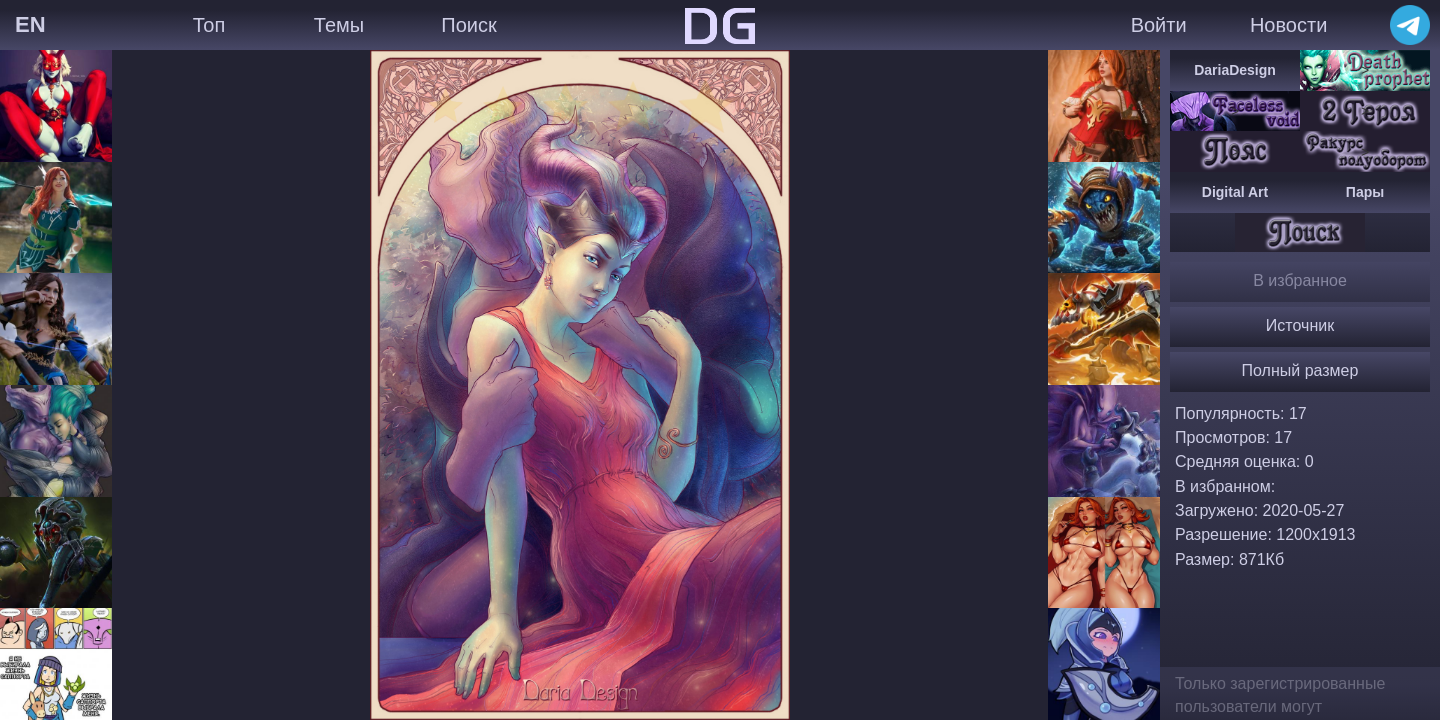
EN (30, 24)
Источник (1300, 325)
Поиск (468, 25)
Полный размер (1300, 370)
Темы (339, 25)
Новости (1288, 25)
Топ (209, 25)
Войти (1159, 25)
